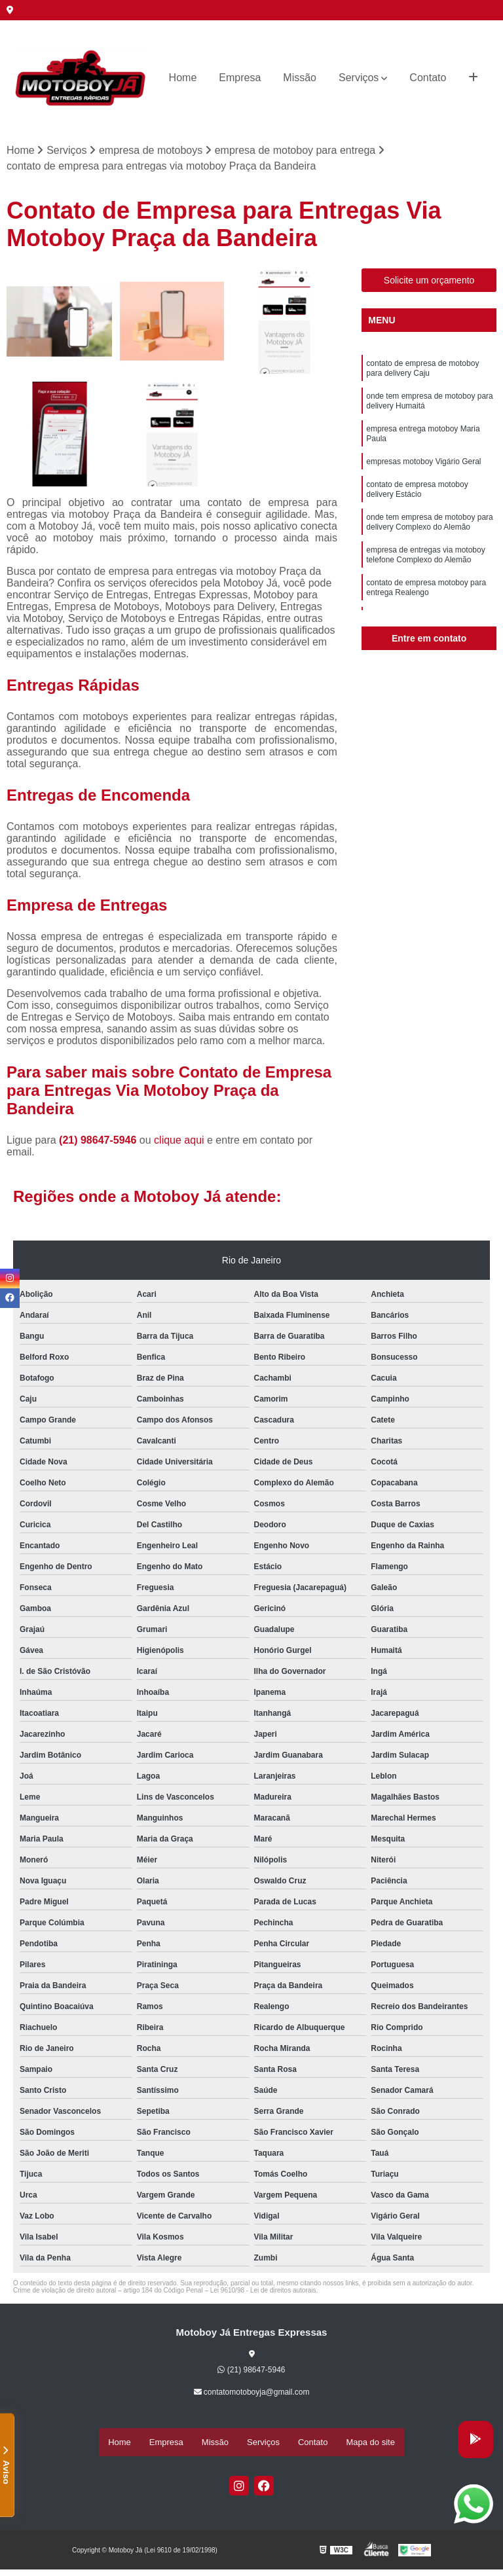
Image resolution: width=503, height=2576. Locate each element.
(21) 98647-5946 (99, 1142)
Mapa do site (370, 2443)
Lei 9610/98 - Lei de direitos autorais (263, 2292)
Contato (427, 77)
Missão (299, 77)
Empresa (240, 77)
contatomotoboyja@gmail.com (252, 2394)
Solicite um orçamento (429, 283)
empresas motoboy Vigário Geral (423, 477)
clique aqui (179, 1142)
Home (183, 77)
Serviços (359, 77)
